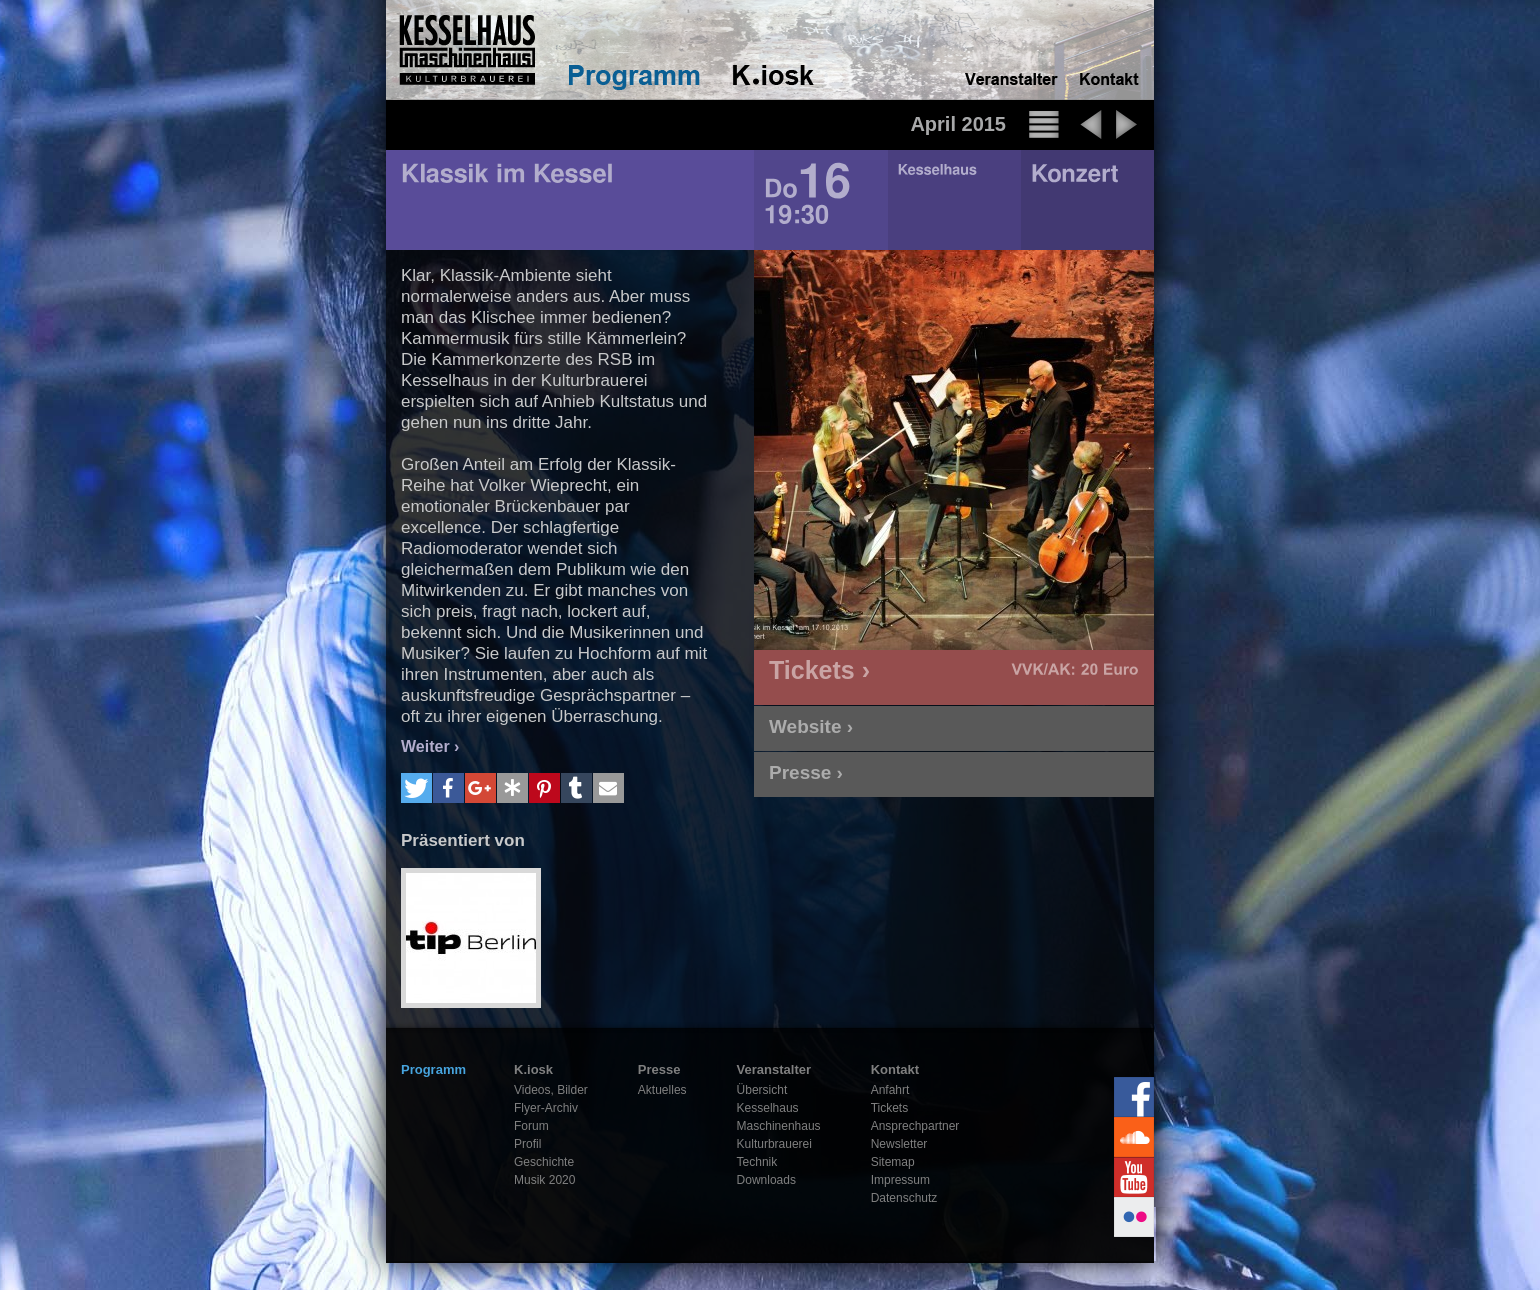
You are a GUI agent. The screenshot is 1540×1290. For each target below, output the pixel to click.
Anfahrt (890, 1090)
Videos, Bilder (551, 1090)
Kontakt (895, 1069)
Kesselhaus (768, 1108)
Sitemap (893, 1162)
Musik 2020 (544, 1180)
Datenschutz (904, 1198)
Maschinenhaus (779, 1126)
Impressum (900, 1180)
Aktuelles (662, 1090)
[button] (416, 788)
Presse (659, 1069)
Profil (527, 1144)
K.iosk (533, 1069)
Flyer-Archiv (546, 1108)
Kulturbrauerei (774, 1144)
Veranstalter (774, 1069)
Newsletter (899, 1144)
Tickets (890, 1108)
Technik (757, 1162)
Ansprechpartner (915, 1126)
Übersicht (762, 1090)
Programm (433, 1069)
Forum (531, 1126)
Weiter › (430, 746)
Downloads (766, 1180)
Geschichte (544, 1162)
